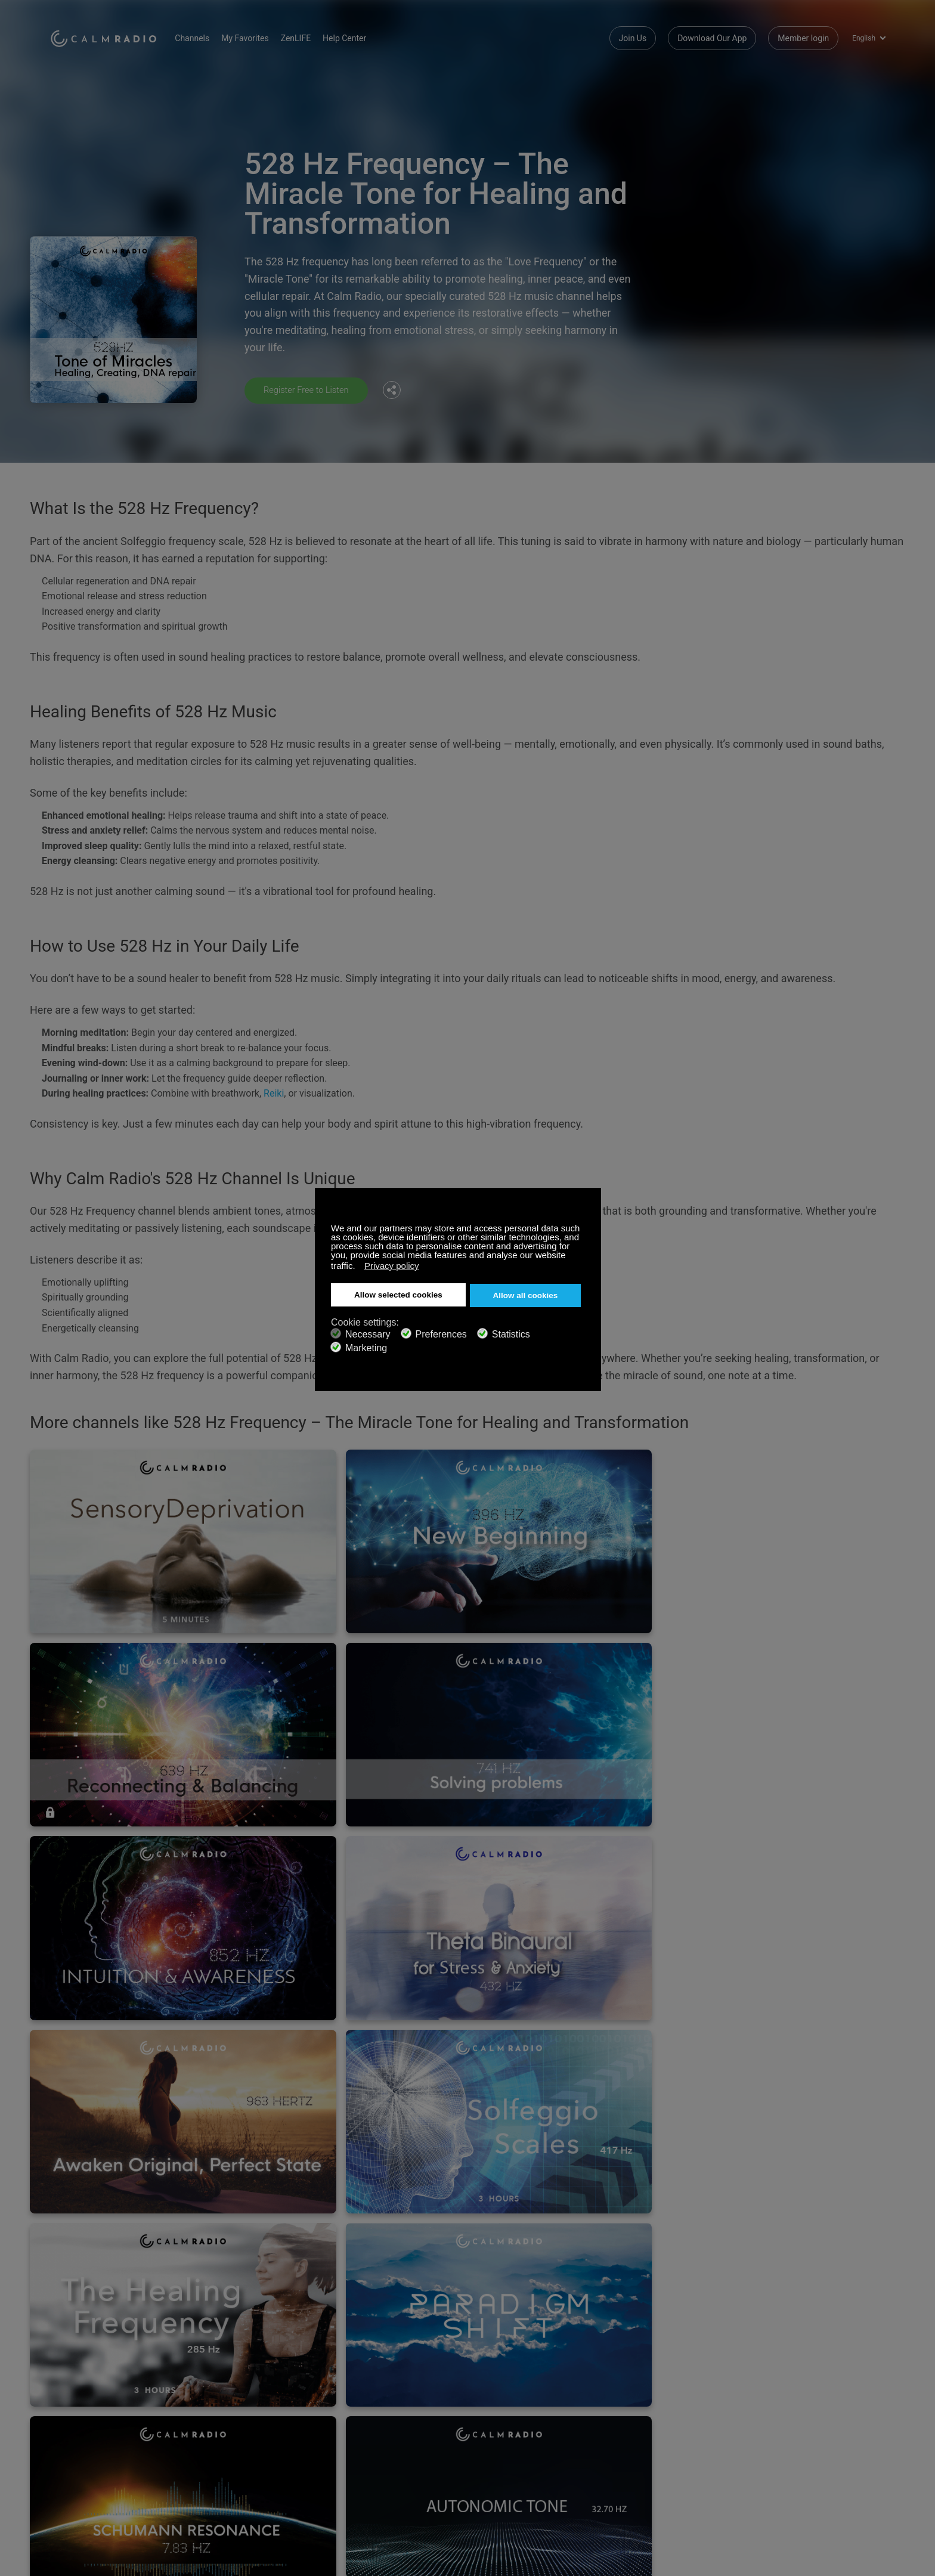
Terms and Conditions (369, 2526)
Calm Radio (111, 36)
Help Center (360, 36)
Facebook (798, 2486)
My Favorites (260, 36)
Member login (803, 36)
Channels (207, 36)
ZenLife (64, 2507)
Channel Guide (216, 2526)
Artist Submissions (85, 2526)
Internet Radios (357, 2507)
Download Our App (712, 36)
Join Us (633, 36)
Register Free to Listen (310, 389)
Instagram (877, 2486)
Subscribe (207, 2488)
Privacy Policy (75, 2545)
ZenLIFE (311, 36)
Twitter (838, 2486)
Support (64, 2488)
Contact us (349, 2488)
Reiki (274, 1092)
